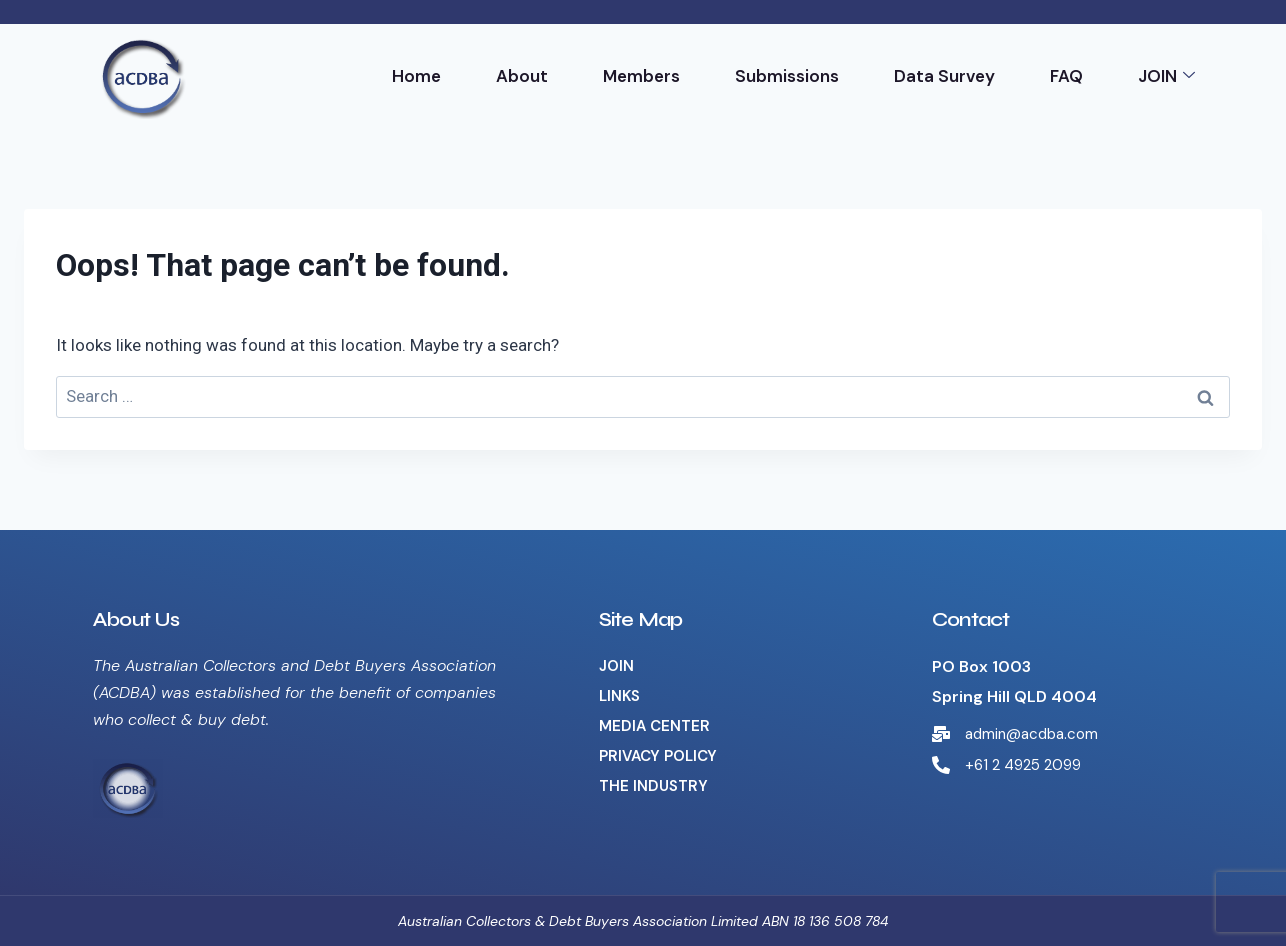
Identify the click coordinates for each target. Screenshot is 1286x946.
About (522, 76)
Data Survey (944, 76)
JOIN (1166, 76)
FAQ (1066, 76)
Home (416, 76)
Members (641, 76)
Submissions (787, 76)
